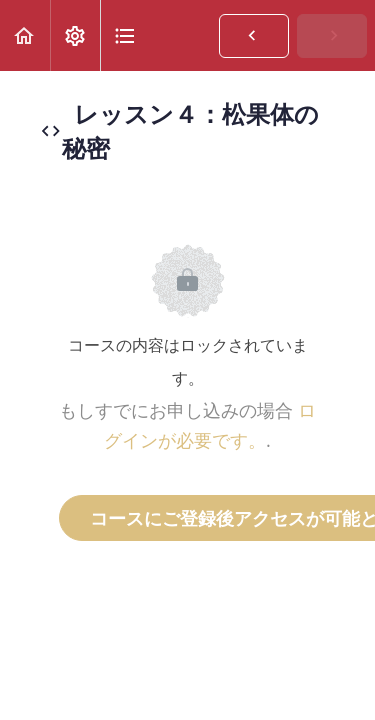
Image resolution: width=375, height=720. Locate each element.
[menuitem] (75, 35)
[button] (25, 35)
